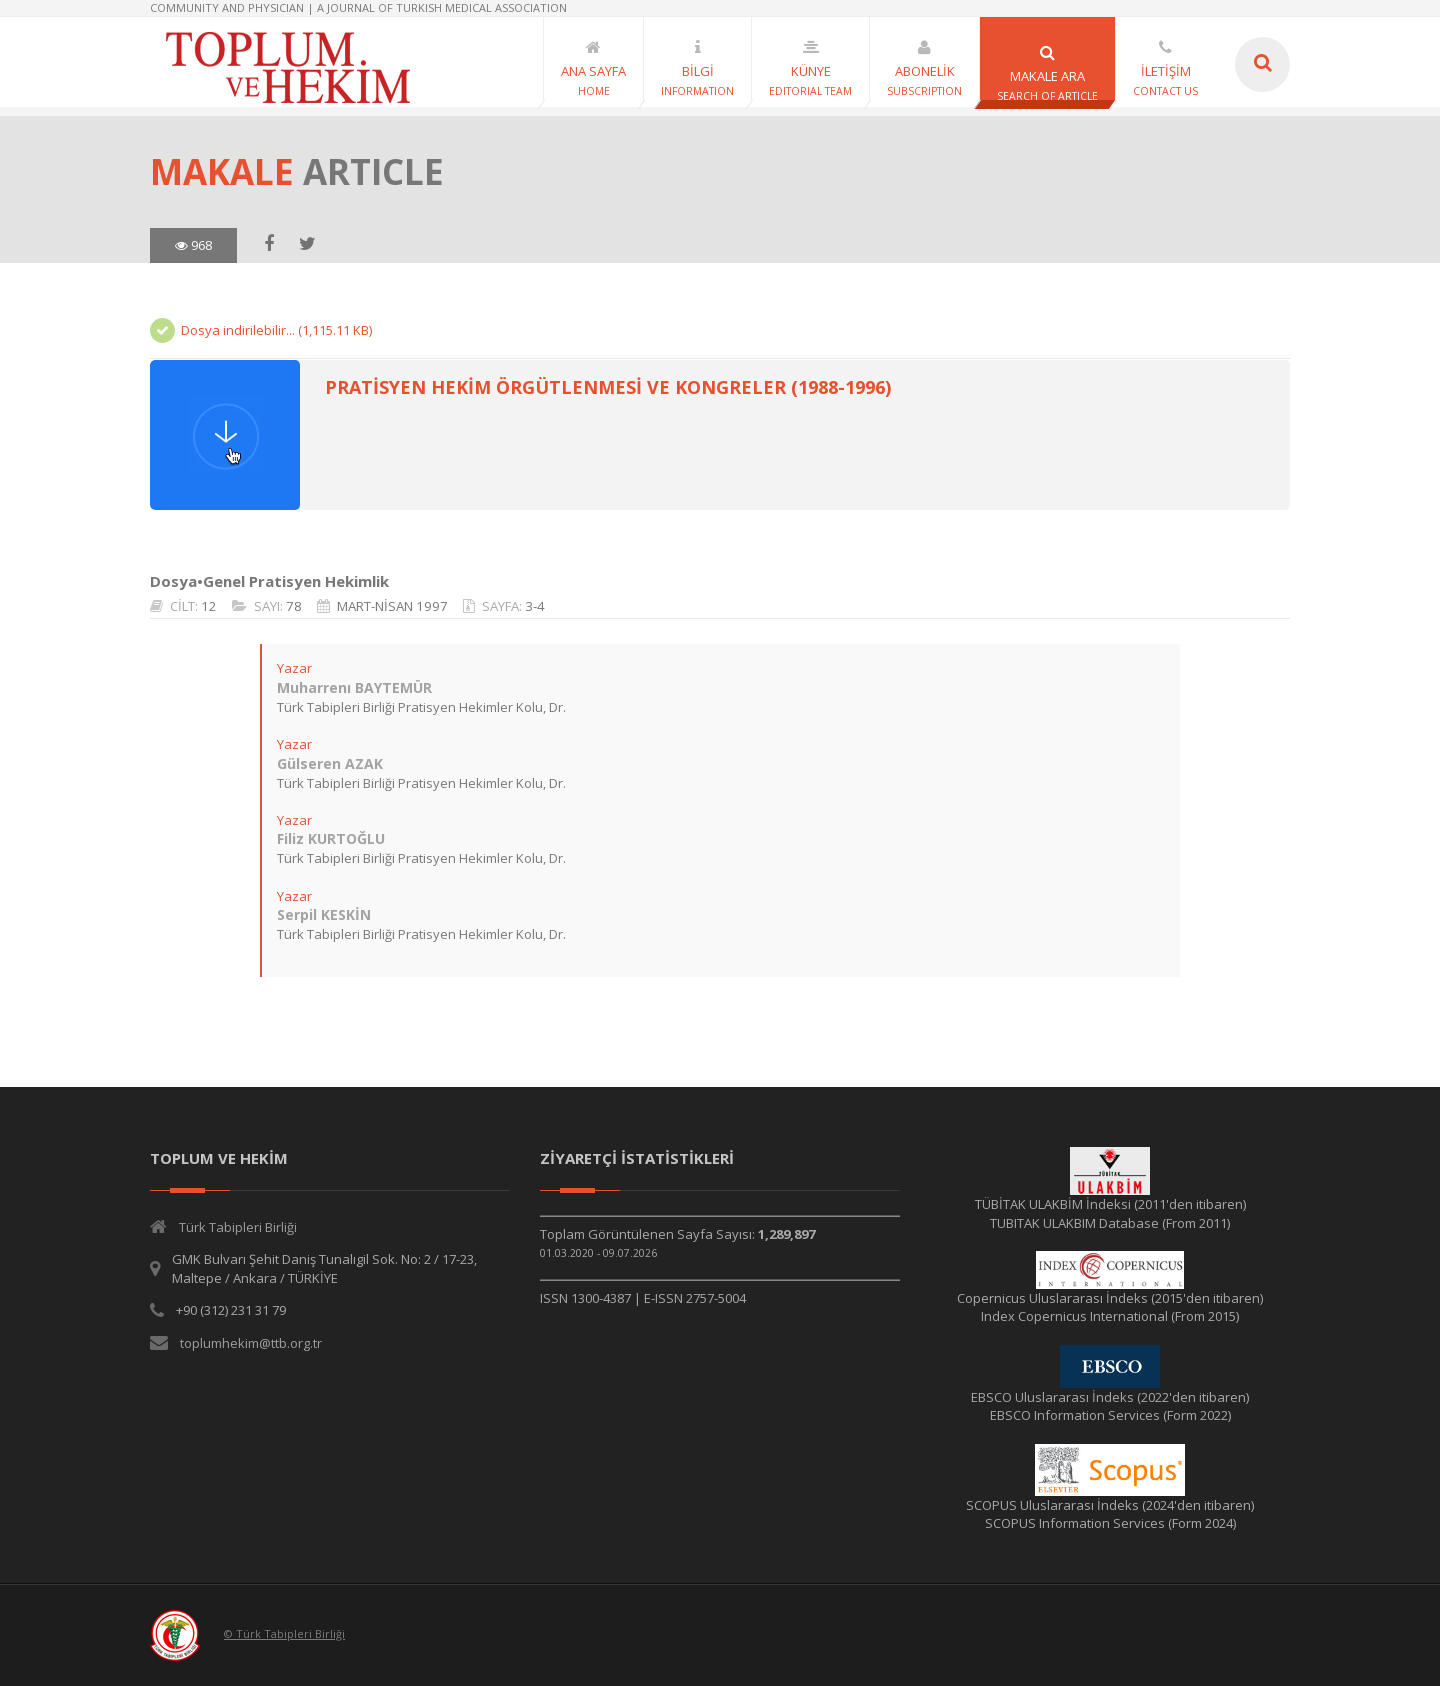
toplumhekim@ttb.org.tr (251, 1343)
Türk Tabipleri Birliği (238, 1227)
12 (209, 606)
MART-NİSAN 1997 (392, 606)
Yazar (294, 668)
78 (294, 606)
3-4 (535, 606)
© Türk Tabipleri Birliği (284, 1633)
